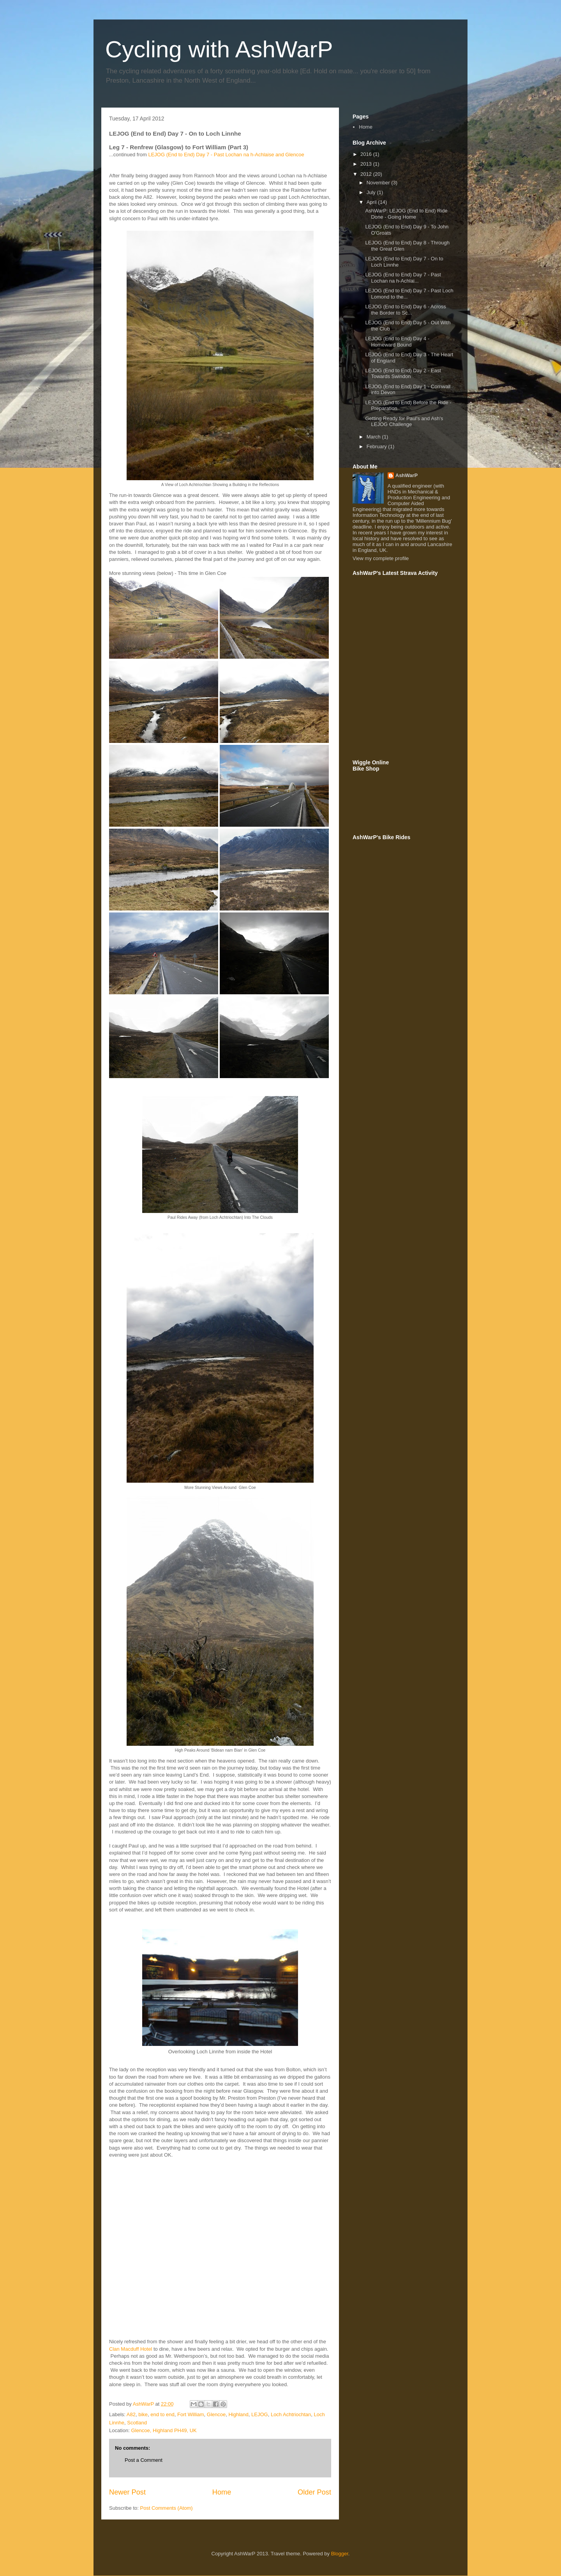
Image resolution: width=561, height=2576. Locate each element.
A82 (131, 2414)
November (379, 183)
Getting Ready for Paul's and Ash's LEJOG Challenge (404, 421)
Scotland (137, 2423)
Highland (238, 2414)
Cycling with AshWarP (219, 49)
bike (143, 2414)
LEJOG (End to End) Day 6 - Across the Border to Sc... (405, 310)
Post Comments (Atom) (166, 2508)
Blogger (339, 2554)
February (377, 446)
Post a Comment (143, 2460)
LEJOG (259, 2414)
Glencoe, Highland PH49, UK (163, 2430)
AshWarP (406, 475)
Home (221, 2492)
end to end (162, 2414)
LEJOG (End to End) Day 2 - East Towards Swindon (403, 374)
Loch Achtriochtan (291, 2414)
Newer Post (127, 2492)
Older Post (314, 2492)
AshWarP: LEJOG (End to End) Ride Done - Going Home (406, 214)
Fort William (190, 2414)
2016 (366, 154)
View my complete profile (381, 558)
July (372, 192)
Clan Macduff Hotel (130, 2349)
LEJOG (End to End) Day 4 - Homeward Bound (397, 342)
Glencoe (216, 2414)
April (372, 202)
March (374, 437)
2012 (366, 174)
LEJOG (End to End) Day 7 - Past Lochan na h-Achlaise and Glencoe (226, 154)
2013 (366, 164)
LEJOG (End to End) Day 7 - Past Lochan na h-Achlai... (403, 278)
